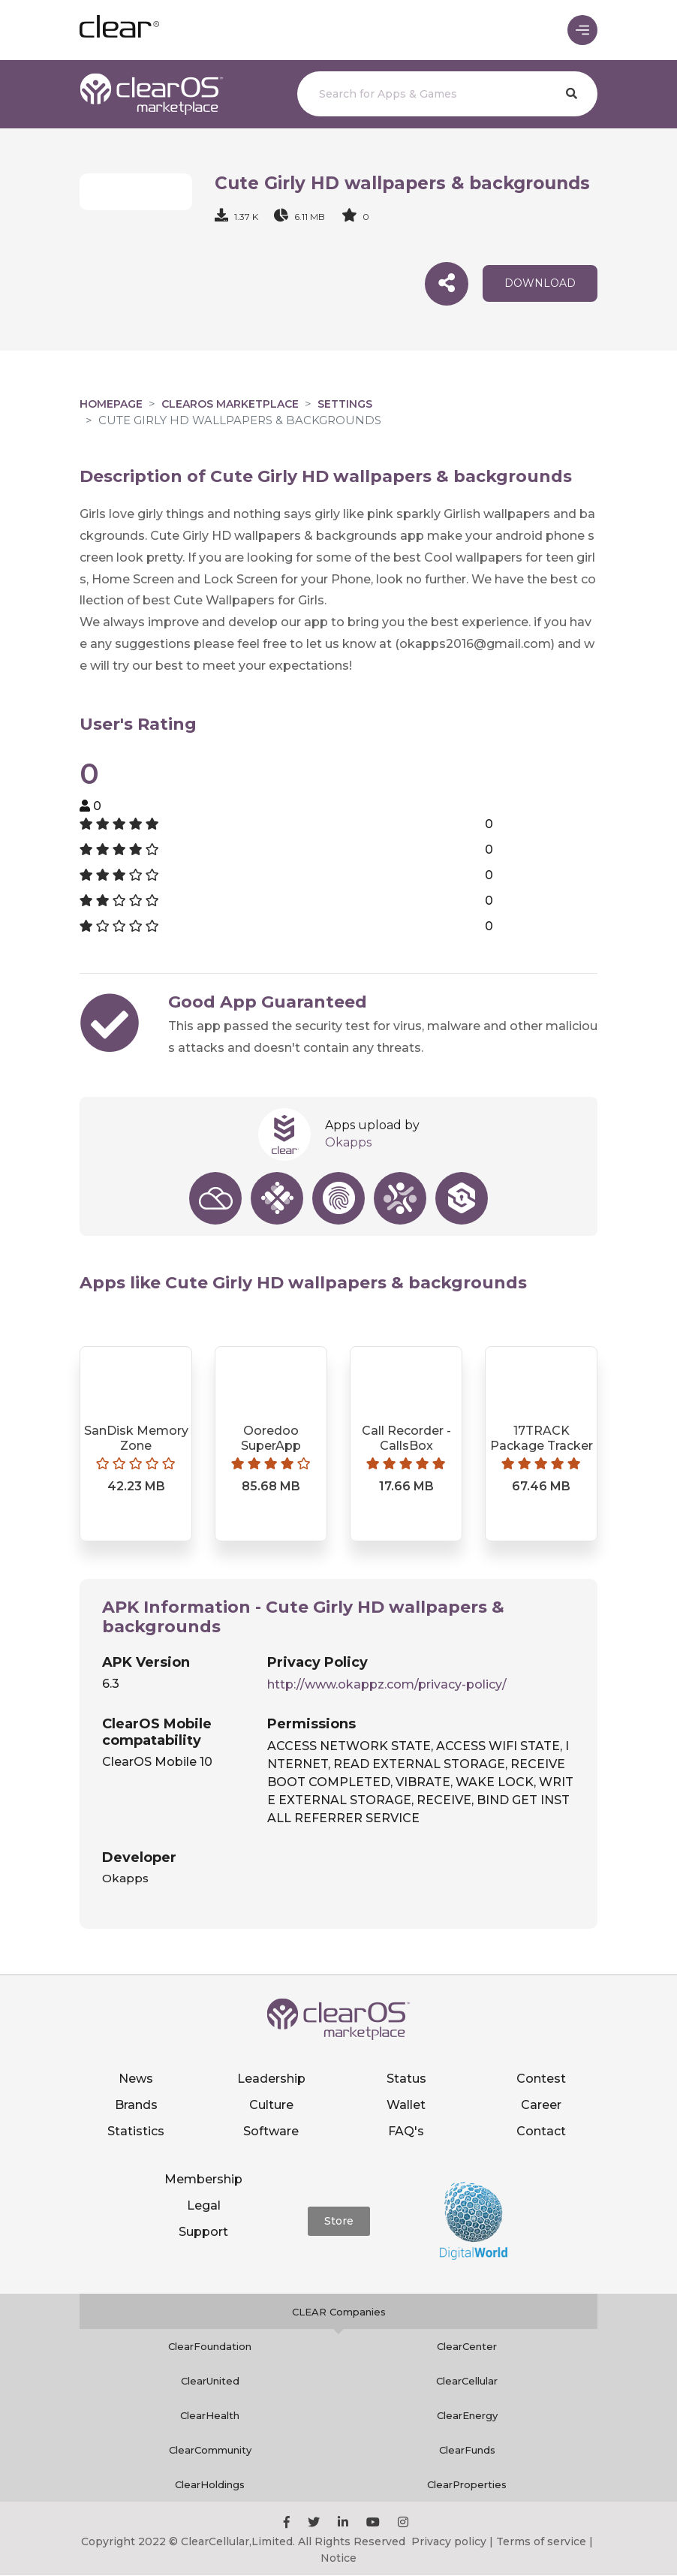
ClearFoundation (209, 2347)
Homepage (111, 404)
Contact (541, 2131)
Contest (541, 2078)
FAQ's (406, 2131)
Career (541, 2105)
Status (406, 2078)
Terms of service (541, 2542)
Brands (136, 2105)
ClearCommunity (210, 2451)
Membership (203, 2179)
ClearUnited (210, 2382)
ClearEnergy (467, 2416)
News (136, 2078)
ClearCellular (467, 2382)
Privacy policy (448, 2542)
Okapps (348, 1143)
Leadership (271, 2078)
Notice (338, 2558)
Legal (204, 2205)
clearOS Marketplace (230, 404)
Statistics (135, 2131)
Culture (271, 2105)
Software (271, 2131)
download (540, 284)
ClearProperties (467, 2485)
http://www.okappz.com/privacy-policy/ (387, 1684)
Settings (344, 404)
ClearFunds (467, 2451)
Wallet (406, 2105)
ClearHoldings (210, 2485)
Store (339, 2221)
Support (203, 2232)
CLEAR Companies (339, 2312)
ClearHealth (209, 2416)
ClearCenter (467, 2347)
